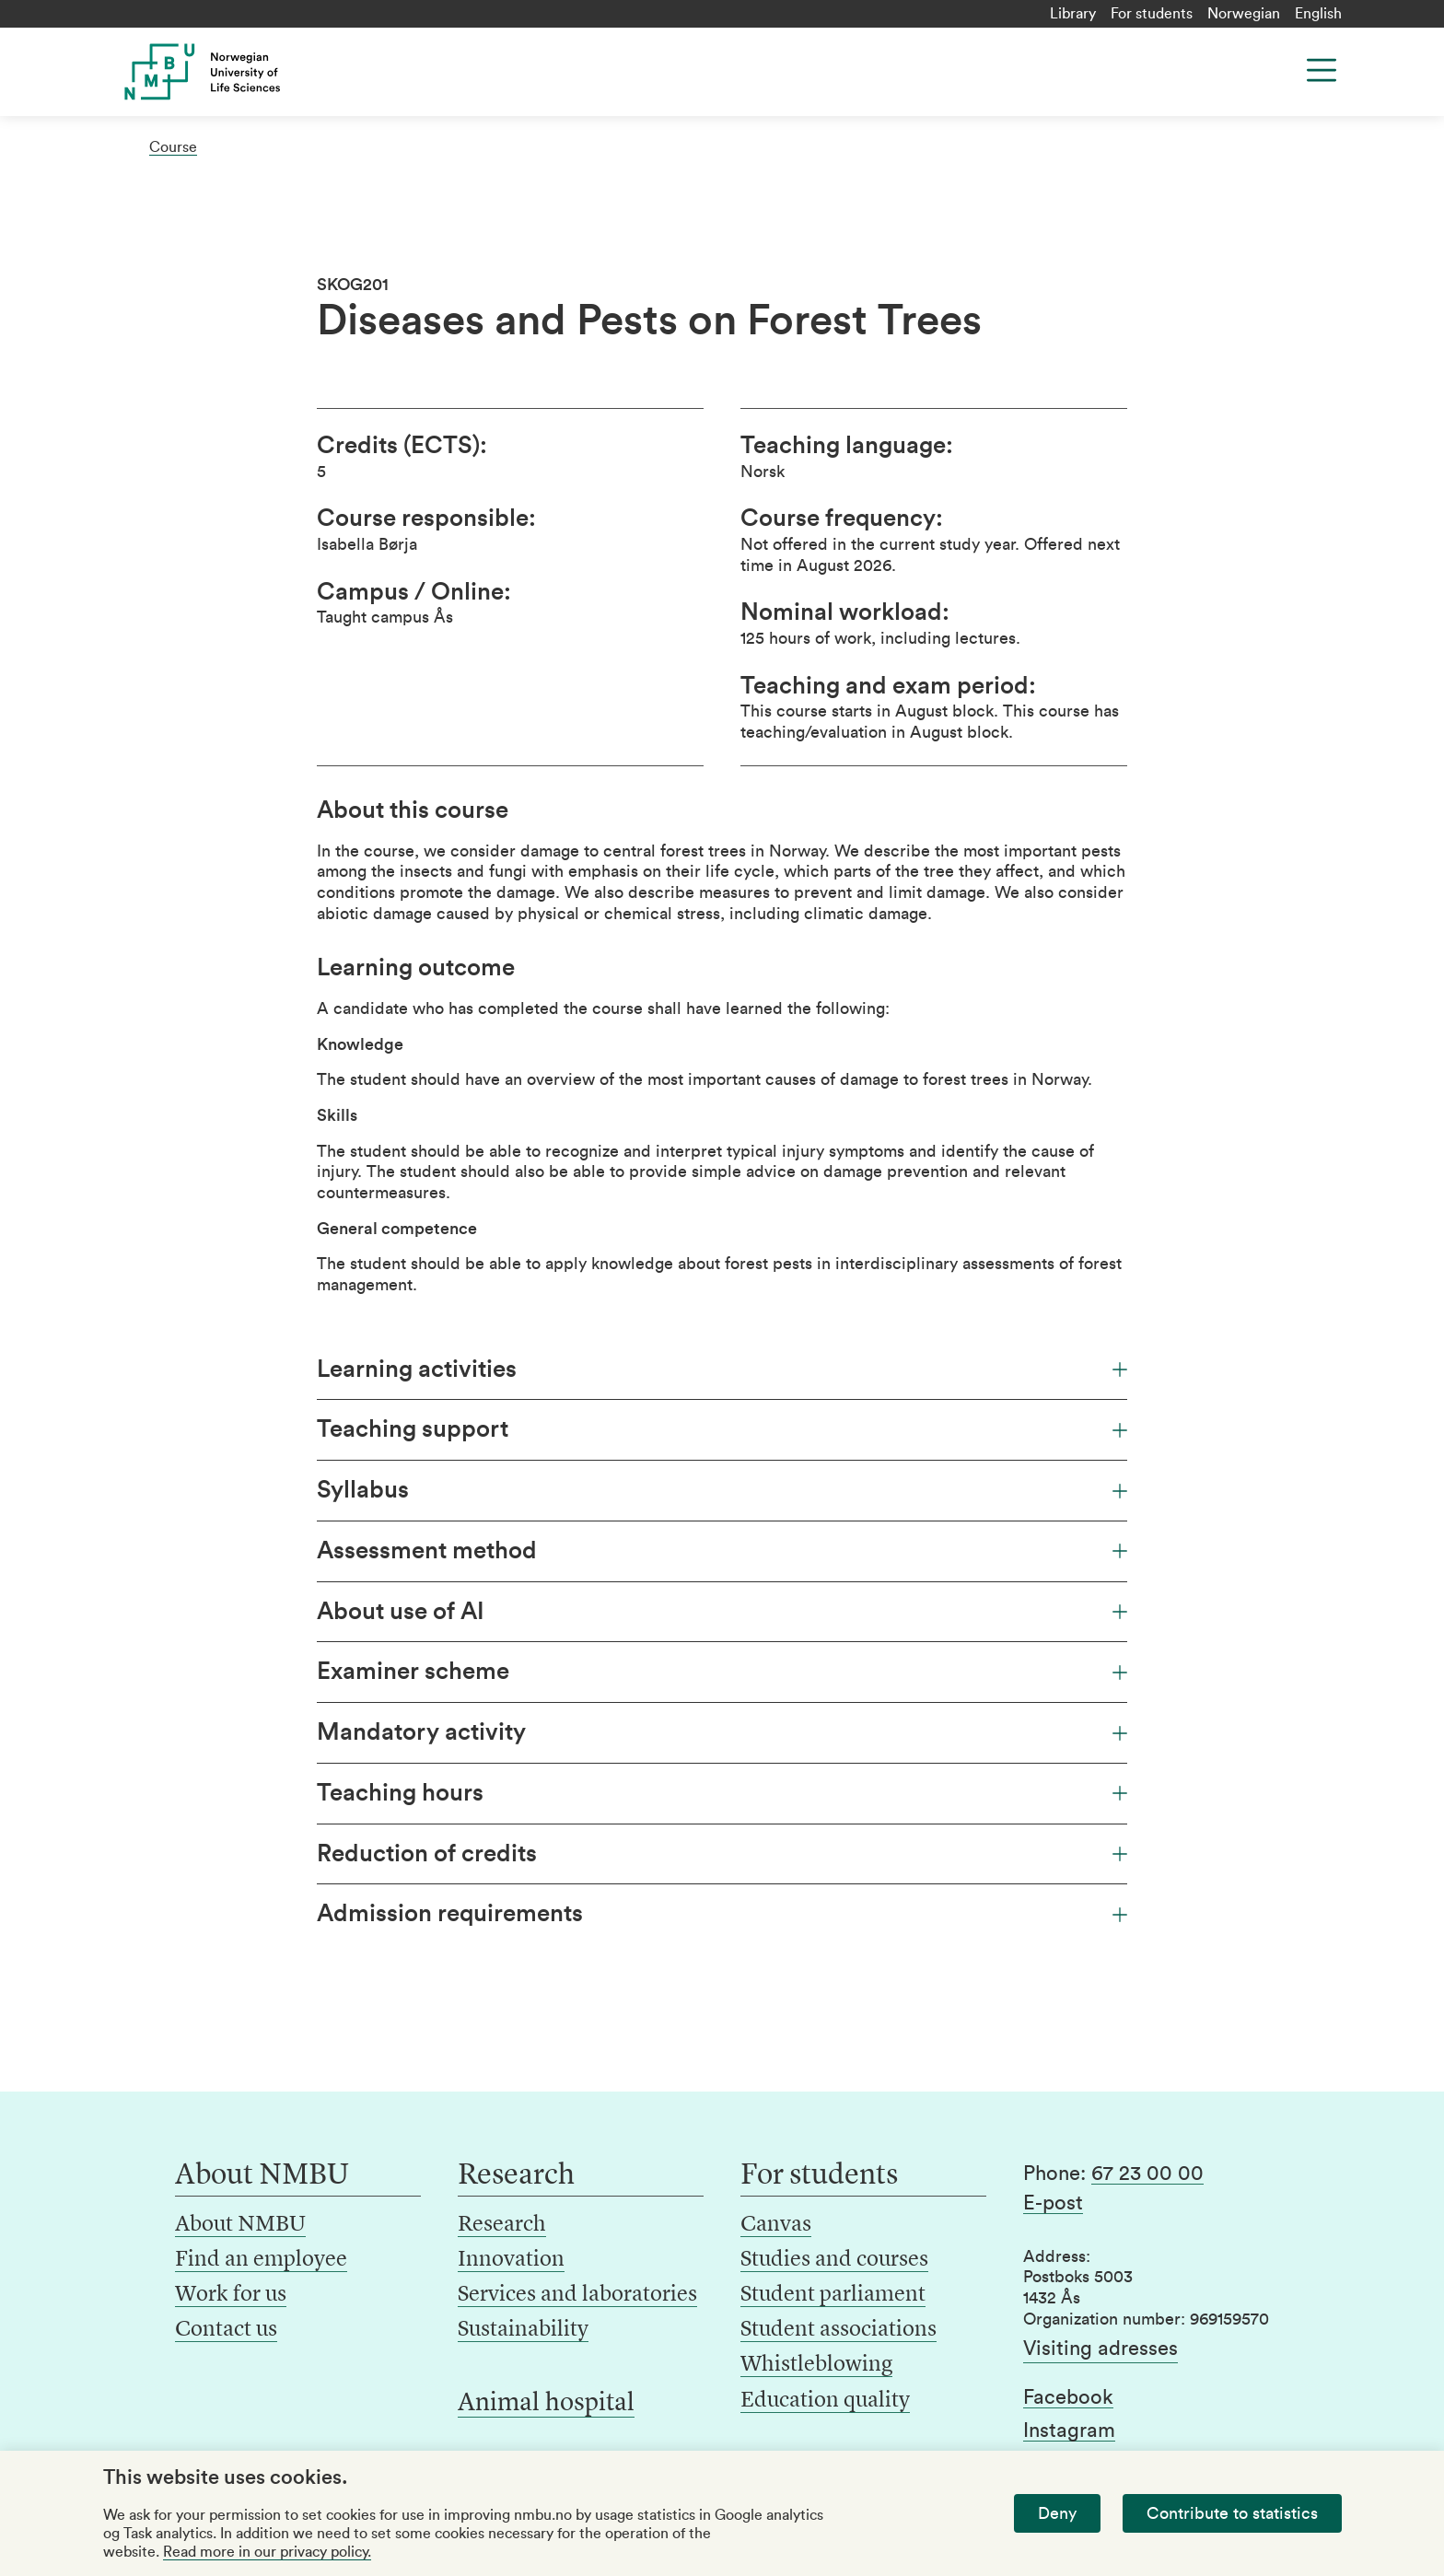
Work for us (230, 2295)
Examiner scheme (722, 1672)
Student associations (838, 2330)
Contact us (226, 2330)
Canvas (775, 2225)
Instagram (1069, 2430)
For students (1152, 13)
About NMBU (240, 2225)
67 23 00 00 (1147, 2173)
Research (502, 2225)
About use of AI (722, 1612)
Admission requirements (722, 1914)
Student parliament (833, 2295)
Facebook (1068, 2397)
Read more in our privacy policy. (267, 2552)
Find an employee (261, 2260)
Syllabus (722, 1490)
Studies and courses (834, 2260)
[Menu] (1321, 70)
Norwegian (1243, 13)
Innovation (511, 2260)
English (1318, 13)
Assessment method (722, 1551)
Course (173, 147)
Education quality (825, 2401)
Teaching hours (722, 1793)
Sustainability (523, 2330)
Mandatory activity (722, 1732)
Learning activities (722, 1369)
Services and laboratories (577, 2295)
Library (1073, 13)
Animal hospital (546, 2404)
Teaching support (722, 1429)
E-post (1053, 2203)
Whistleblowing (816, 2365)
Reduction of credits (722, 1854)
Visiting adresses (1100, 2348)
